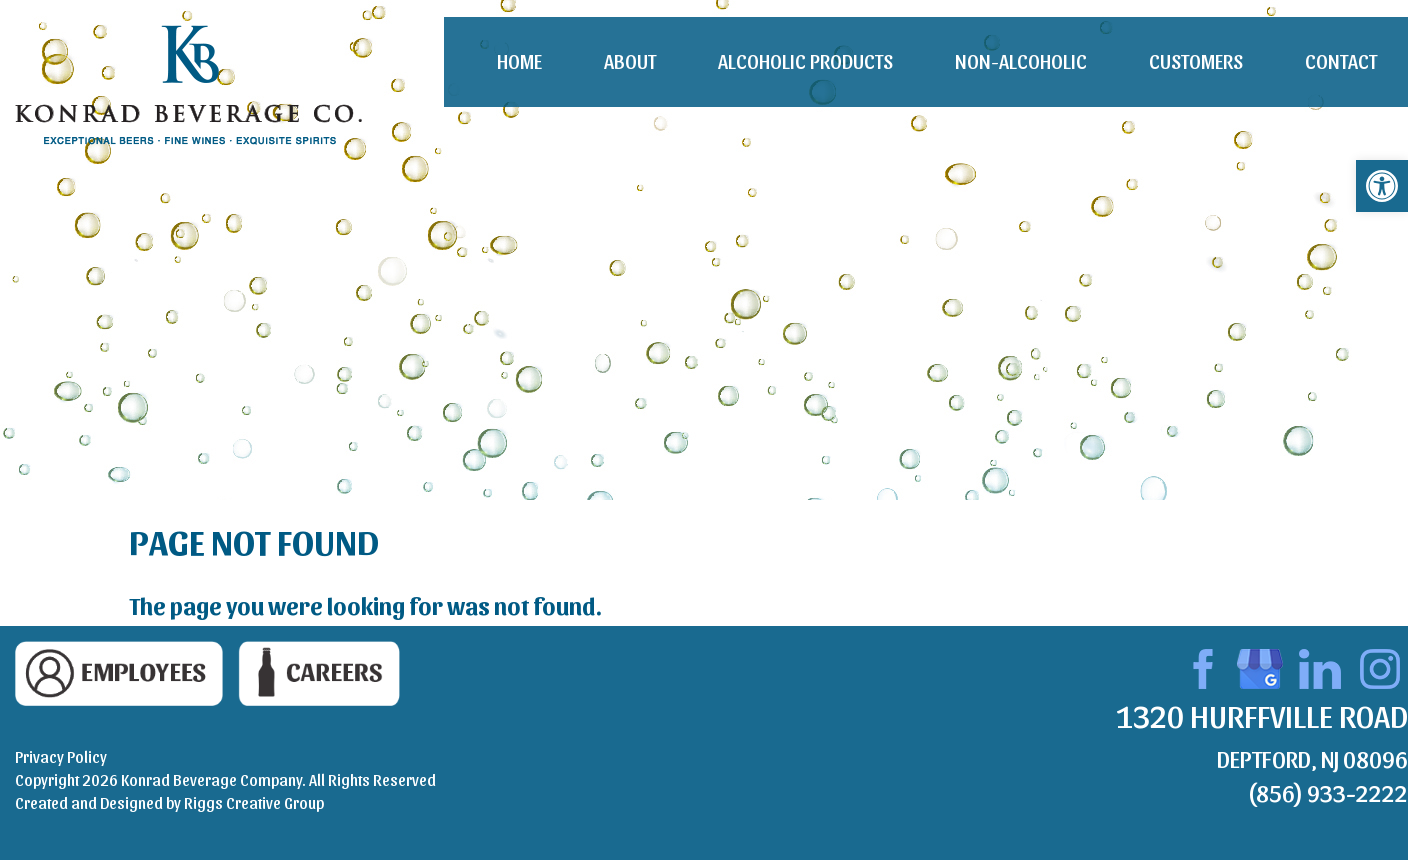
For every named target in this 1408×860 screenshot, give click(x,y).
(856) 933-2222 (1327, 792)
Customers (1196, 61)
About (630, 61)
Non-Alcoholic (1021, 61)
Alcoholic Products (805, 61)
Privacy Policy (61, 756)
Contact (1341, 61)
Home (519, 61)
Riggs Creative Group (254, 802)
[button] (1382, 186)
